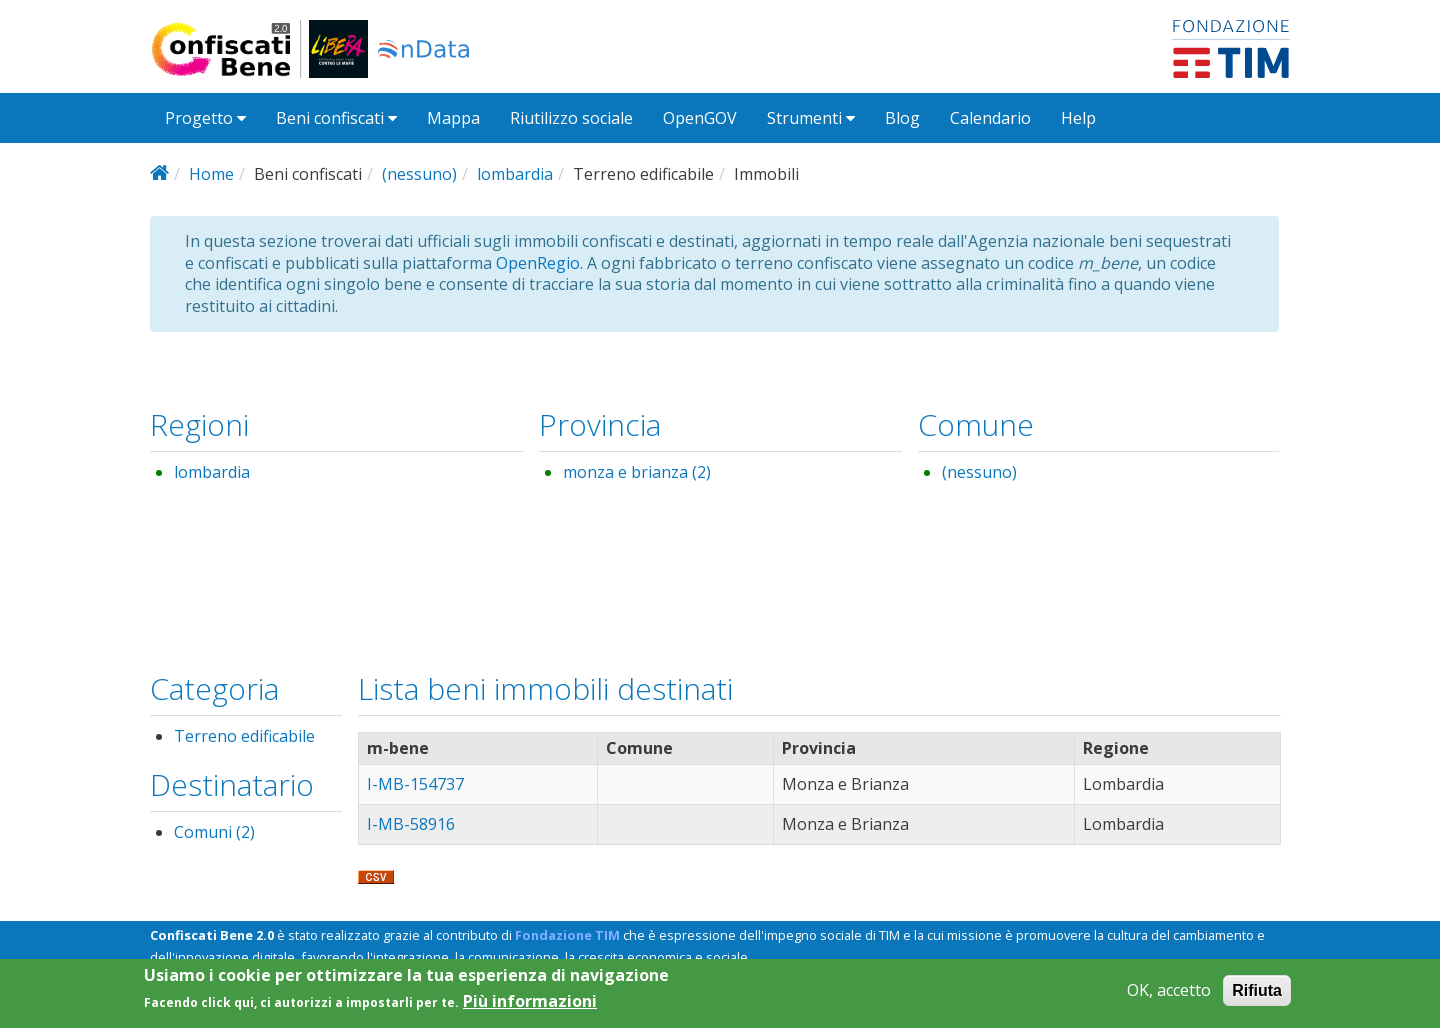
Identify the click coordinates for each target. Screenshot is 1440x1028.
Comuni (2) (214, 832)
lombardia (515, 174)
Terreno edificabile (244, 736)
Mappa (453, 118)
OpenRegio (538, 263)
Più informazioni (530, 1006)
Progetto (205, 118)
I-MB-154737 (415, 784)
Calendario (990, 118)
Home (211, 174)
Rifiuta (1257, 995)
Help (1078, 118)
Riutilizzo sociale (571, 118)
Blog (902, 118)
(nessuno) (419, 174)
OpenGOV (700, 118)
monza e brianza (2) (637, 472)
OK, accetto (1169, 995)
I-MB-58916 (411, 824)
